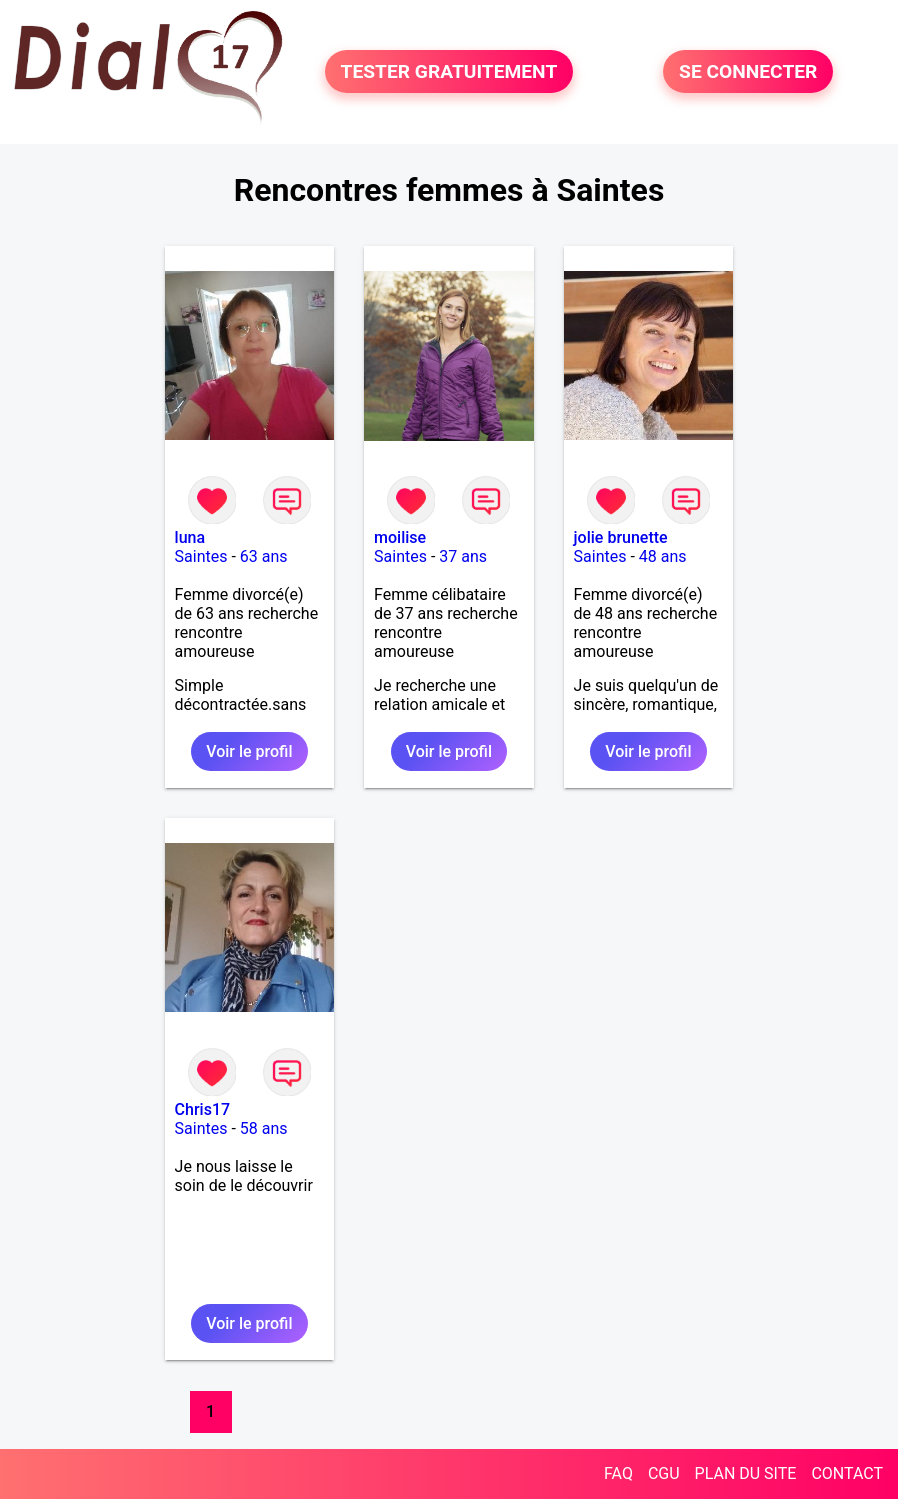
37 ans (463, 556)
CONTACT (847, 1473)
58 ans (264, 1128)
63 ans (264, 556)
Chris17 (203, 1109)
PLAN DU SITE (746, 1473)
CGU (664, 1473)
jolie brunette (621, 537)
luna (190, 537)
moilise (400, 537)
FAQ (618, 1473)
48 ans (663, 556)
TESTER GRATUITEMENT (449, 71)
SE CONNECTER (748, 71)
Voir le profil (249, 751)
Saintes (201, 556)
